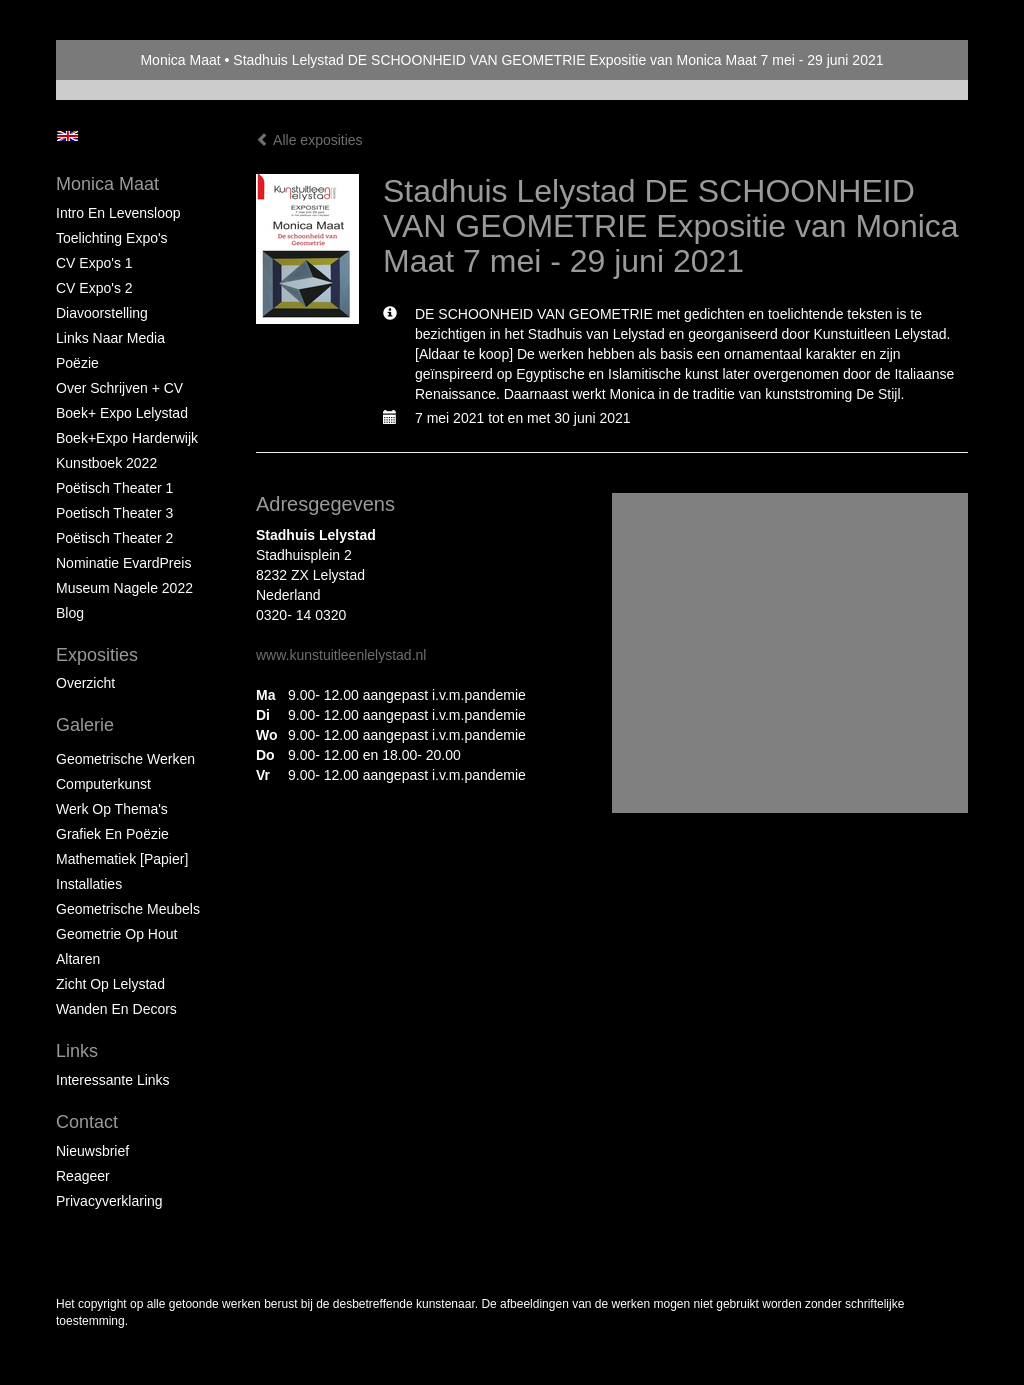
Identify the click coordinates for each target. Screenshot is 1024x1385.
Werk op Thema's (112, 809)
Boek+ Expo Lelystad (122, 413)
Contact (87, 1122)
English (67, 136)
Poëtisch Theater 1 (114, 488)
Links (77, 1051)
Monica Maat (180, 60)
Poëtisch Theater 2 (114, 538)
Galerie (85, 725)
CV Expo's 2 (94, 288)
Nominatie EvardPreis (123, 563)
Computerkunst (103, 784)
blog (70, 613)
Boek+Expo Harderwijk (127, 438)
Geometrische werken (125, 759)
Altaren (78, 959)
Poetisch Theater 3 (114, 513)
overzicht (85, 683)
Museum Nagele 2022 (124, 588)
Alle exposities (309, 140)
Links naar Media (110, 338)
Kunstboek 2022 (106, 463)
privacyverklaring (109, 1201)
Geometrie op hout (116, 934)
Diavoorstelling (102, 313)
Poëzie (77, 363)
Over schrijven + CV (119, 388)
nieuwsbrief (92, 1151)
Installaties (89, 884)
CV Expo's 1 (94, 263)
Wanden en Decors (116, 1009)
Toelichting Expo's (112, 238)
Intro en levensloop (118, 213)
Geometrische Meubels (128, 909)
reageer (83, 1176)
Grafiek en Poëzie (112, 834)
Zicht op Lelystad (110, 984)
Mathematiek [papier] (122, 859)
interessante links (113, 1080)
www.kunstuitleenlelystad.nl (341, 655)
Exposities (97, 655)
